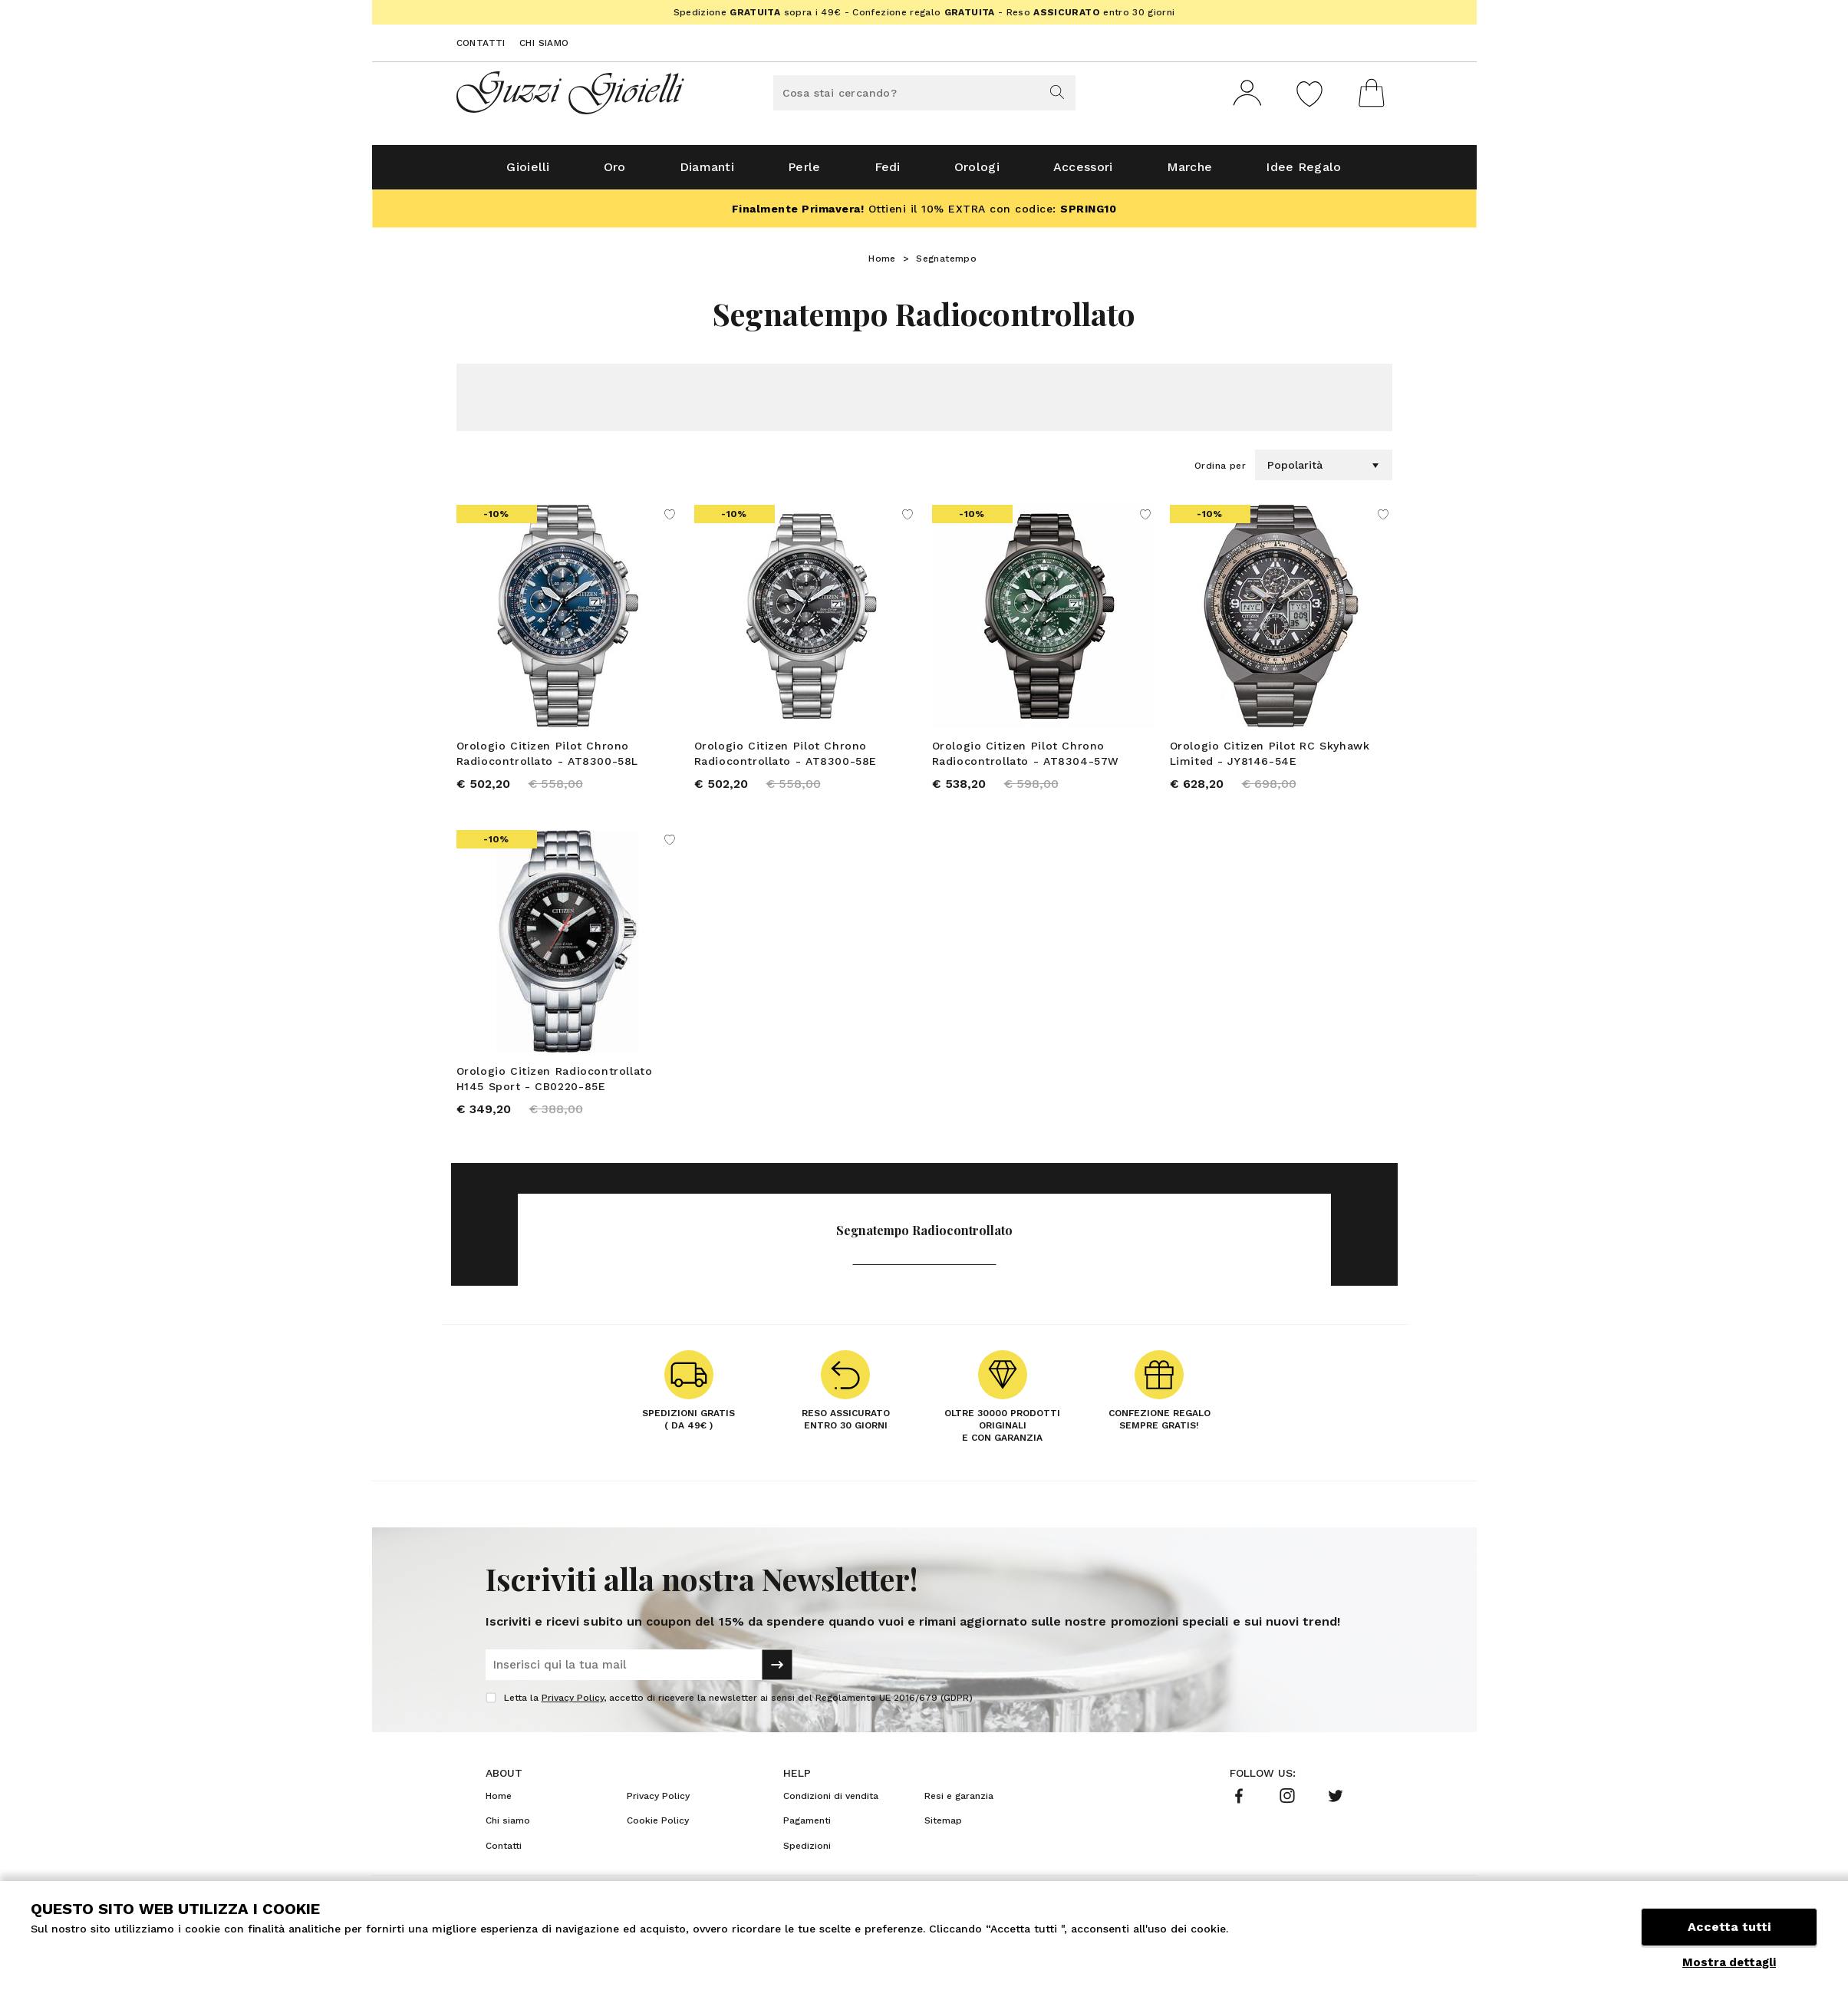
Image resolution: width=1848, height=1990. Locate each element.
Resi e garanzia (958, 1799)
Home (882, 261)
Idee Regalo (1303, 170)
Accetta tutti (1729, 1926)
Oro (615, 170)
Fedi (888, 170)
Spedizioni (807, 1848)
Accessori (1083, 170)
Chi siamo (544, 43)
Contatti (481, 43)
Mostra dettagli (1729, 1962)
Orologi (977, 170)
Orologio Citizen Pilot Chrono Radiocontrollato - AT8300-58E (785, 756)
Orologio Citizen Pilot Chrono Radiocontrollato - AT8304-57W (1025, 756)
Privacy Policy (573, 1700)
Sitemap (943, 1823)
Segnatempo (946, 261)
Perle (804, 170)
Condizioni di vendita (830, 1799)
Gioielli (527, 170)
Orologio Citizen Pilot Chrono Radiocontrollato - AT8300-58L (547, 756)
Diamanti (707, 170)
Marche (1190, 170)
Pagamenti (807, 1823)
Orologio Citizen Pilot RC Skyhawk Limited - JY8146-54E (1270, 756)
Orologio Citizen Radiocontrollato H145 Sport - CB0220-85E (554, 1081)
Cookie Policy (658, 1823)
